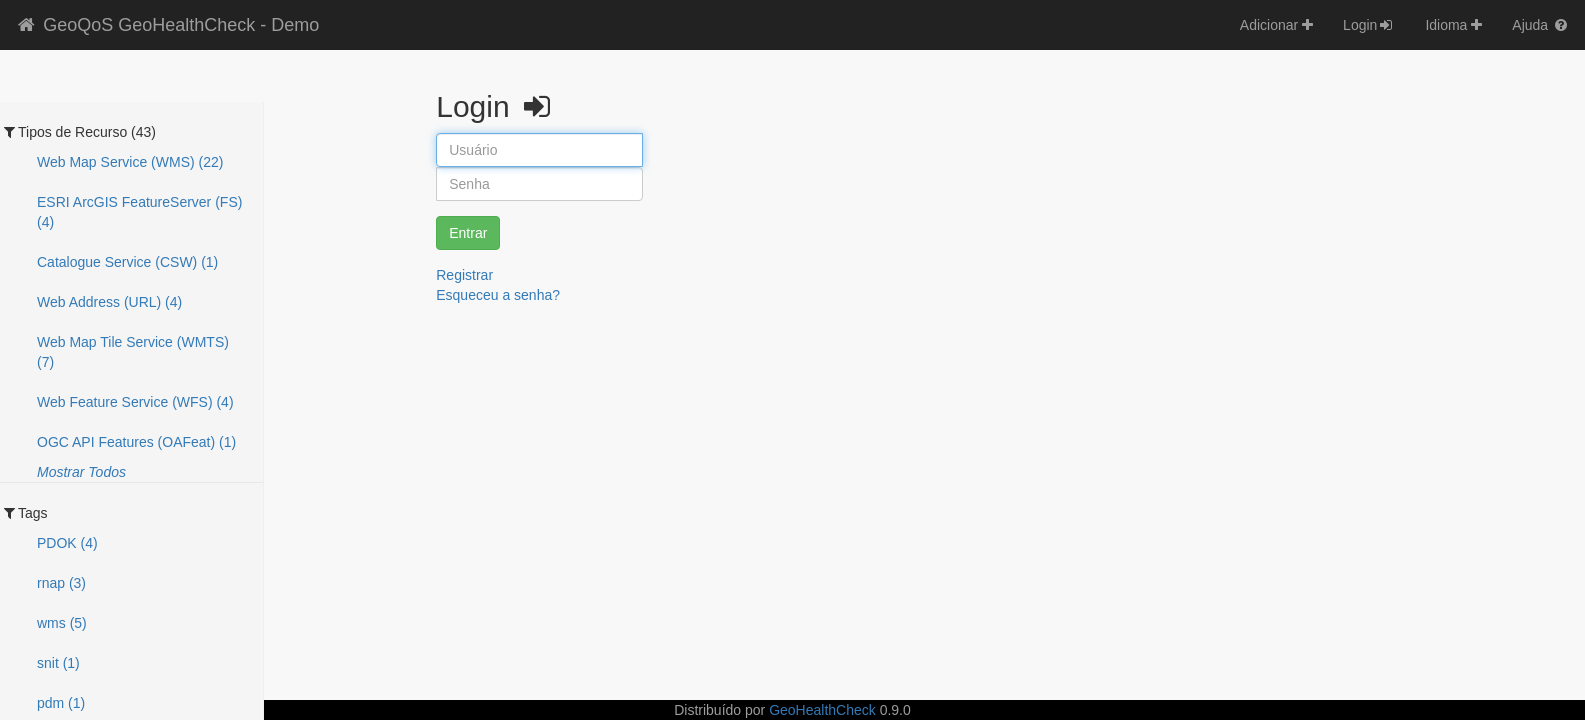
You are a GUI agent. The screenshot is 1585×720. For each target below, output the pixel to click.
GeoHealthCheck (822, 710)
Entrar (468, 233)
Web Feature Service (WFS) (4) (135, 402)
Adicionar (1276, 25)
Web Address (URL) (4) (109, 302)
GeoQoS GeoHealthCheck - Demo (167, 25)
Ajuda (1541, 25)
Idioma (1453, 25)
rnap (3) (61, 583)
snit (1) (58, 663)
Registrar (464, 275)
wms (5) (62, 623)
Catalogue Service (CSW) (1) (127, 262)
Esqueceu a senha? (498, 295)
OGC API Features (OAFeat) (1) (136, 442)
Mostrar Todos (81, 472)
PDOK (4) (67, 543)
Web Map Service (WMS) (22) (130, 162)
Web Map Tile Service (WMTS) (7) (133, 352)
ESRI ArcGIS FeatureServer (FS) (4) (139, 212)
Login (1369, 25)
